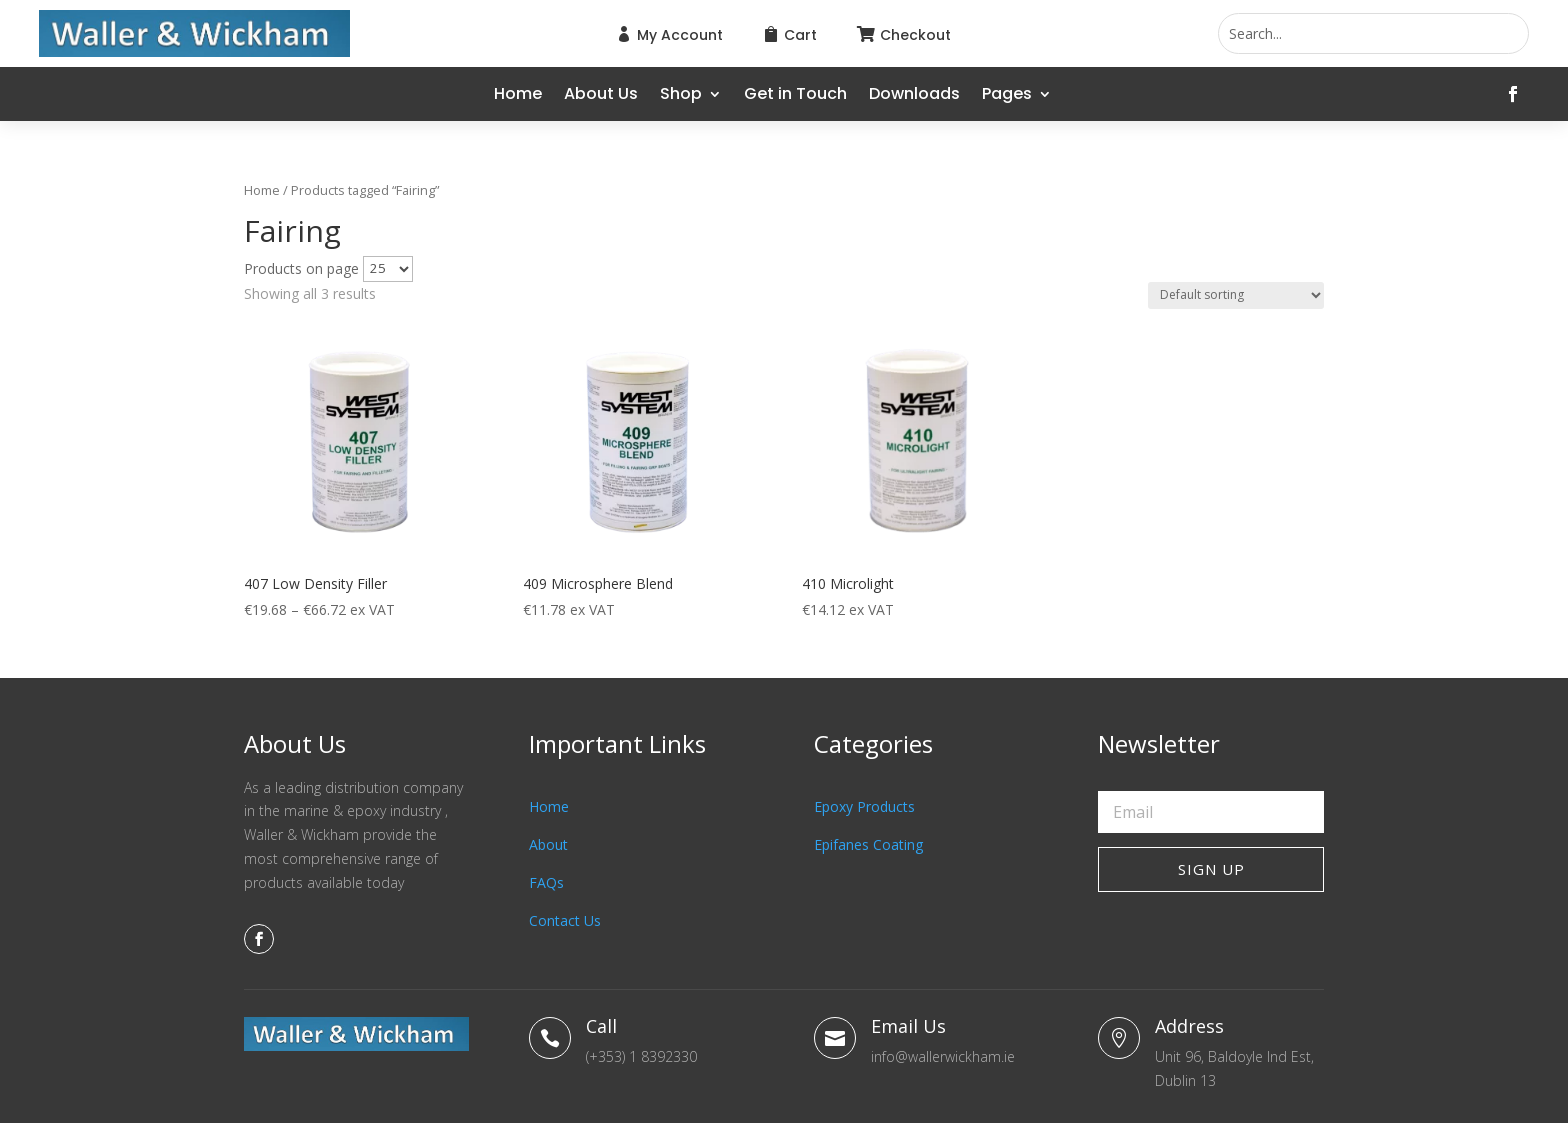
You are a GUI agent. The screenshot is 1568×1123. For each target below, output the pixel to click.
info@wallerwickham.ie (943, 1056)
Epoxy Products (864, 806)
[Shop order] (1236, 295)
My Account (680, 35)
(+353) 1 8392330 (641, 1056)
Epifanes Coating (868, 844)
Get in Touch (795, 96)
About (548, 844)
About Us (601, 96)
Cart (800, 35)
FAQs (546, 882)
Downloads (914, 96)
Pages (1007, 96)
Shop (681, 96)
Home (518, 96)
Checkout (915, 35)
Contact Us (565, 920)
